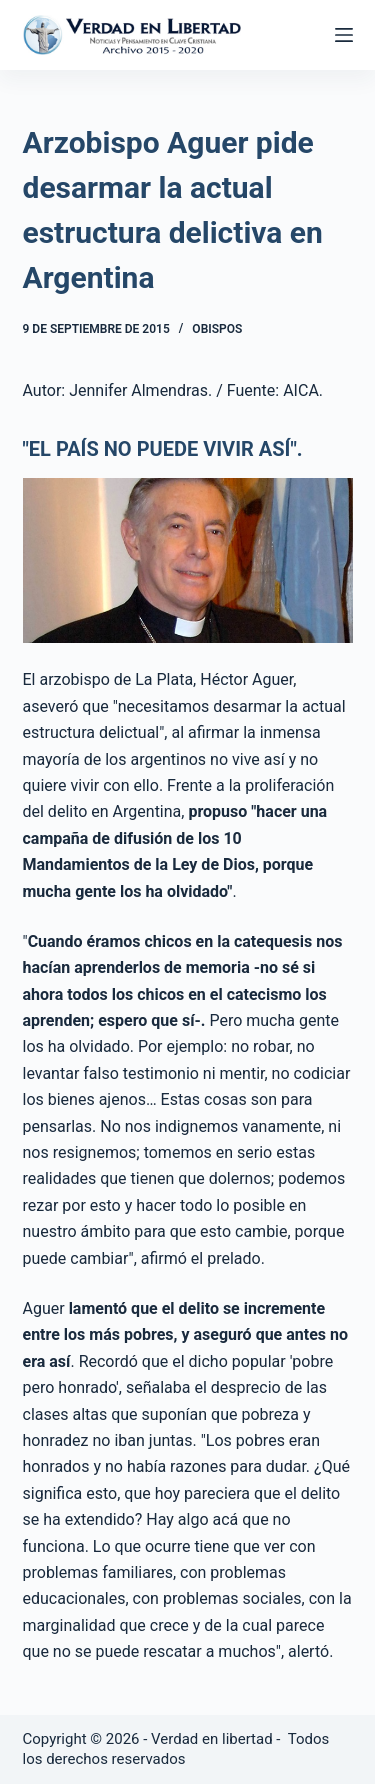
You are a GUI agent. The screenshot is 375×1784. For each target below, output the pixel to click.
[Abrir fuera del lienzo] (344, 35)
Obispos (217, 329)
